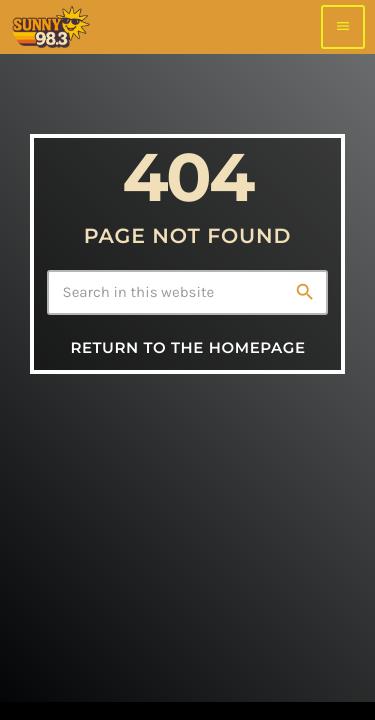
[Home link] (50, 27)
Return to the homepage (187, 347)
